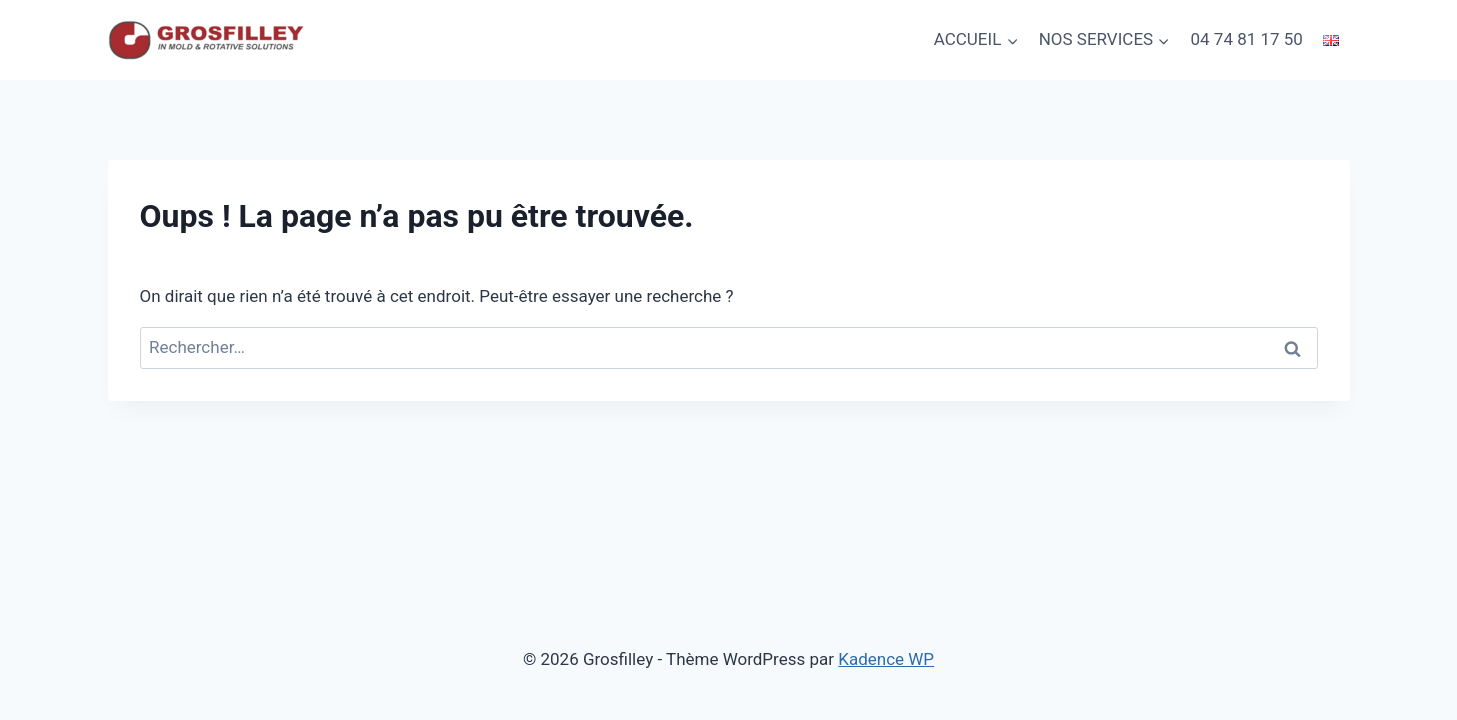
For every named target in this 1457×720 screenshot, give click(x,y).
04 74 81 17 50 (1247, 39)
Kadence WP (886, 659)
